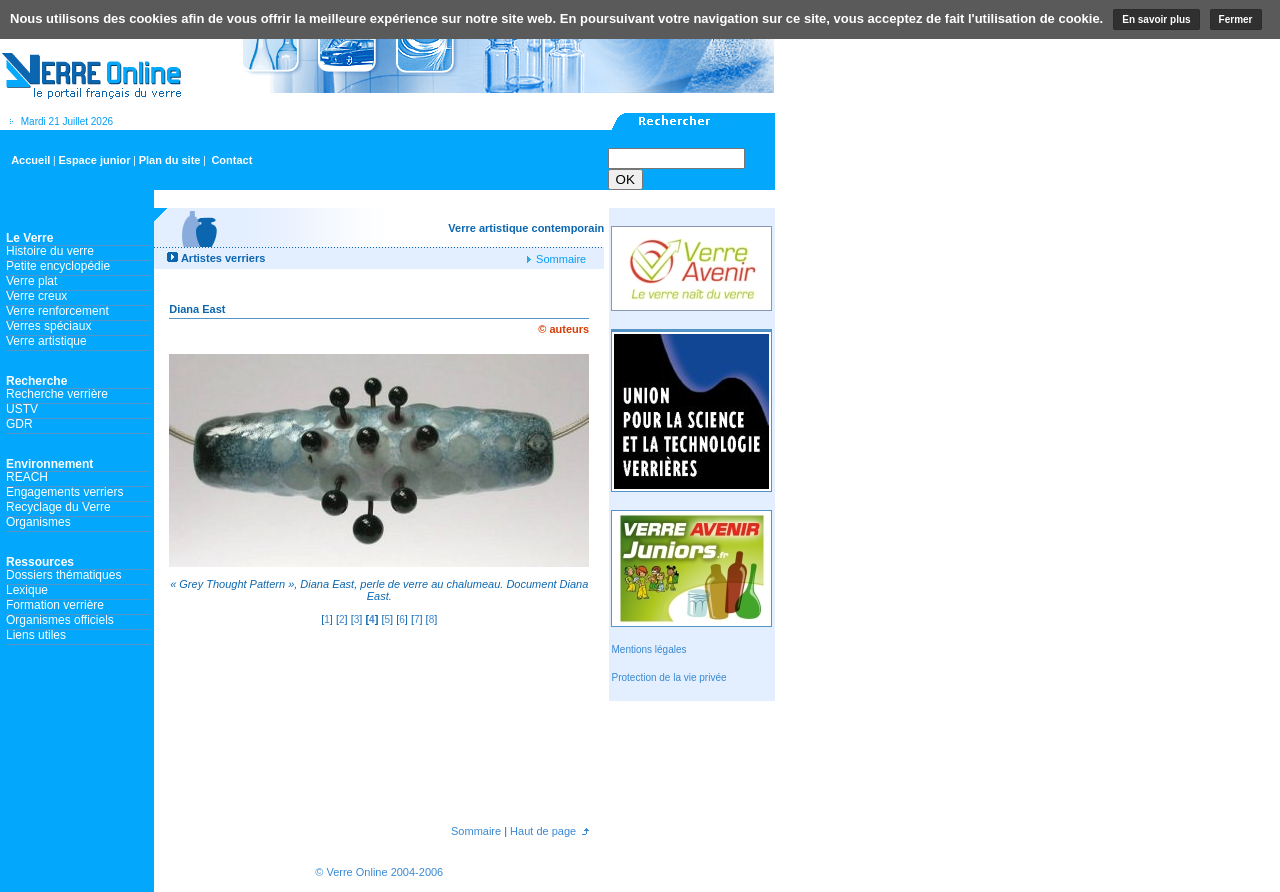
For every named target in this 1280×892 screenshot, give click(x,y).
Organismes (38, 522)
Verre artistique (46, 341)
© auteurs (563, 329)
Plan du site (170, 160)
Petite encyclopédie (58, 266)
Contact (231, 160)
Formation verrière (55, 605)
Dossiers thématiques (63, 575)
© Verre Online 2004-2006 (379, 872)
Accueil (30, 160)
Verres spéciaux (48, 326)
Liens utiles (36, 635)
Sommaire (559, 259)
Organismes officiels (60, 620)
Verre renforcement (57, 311)
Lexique (27, 590)
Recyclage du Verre (58, 507)
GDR (19, 424)
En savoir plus (1156, 19)
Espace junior (94, 160)
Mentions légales (648, 649)
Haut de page (541, 831)
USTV (22, 409)
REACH (27, 477)
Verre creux (36, 296)
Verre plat (31, 281)
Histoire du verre (50, 251)
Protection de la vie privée (668, 677)
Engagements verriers (64, 492)
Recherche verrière (57, 394)
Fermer (1236, 19)
